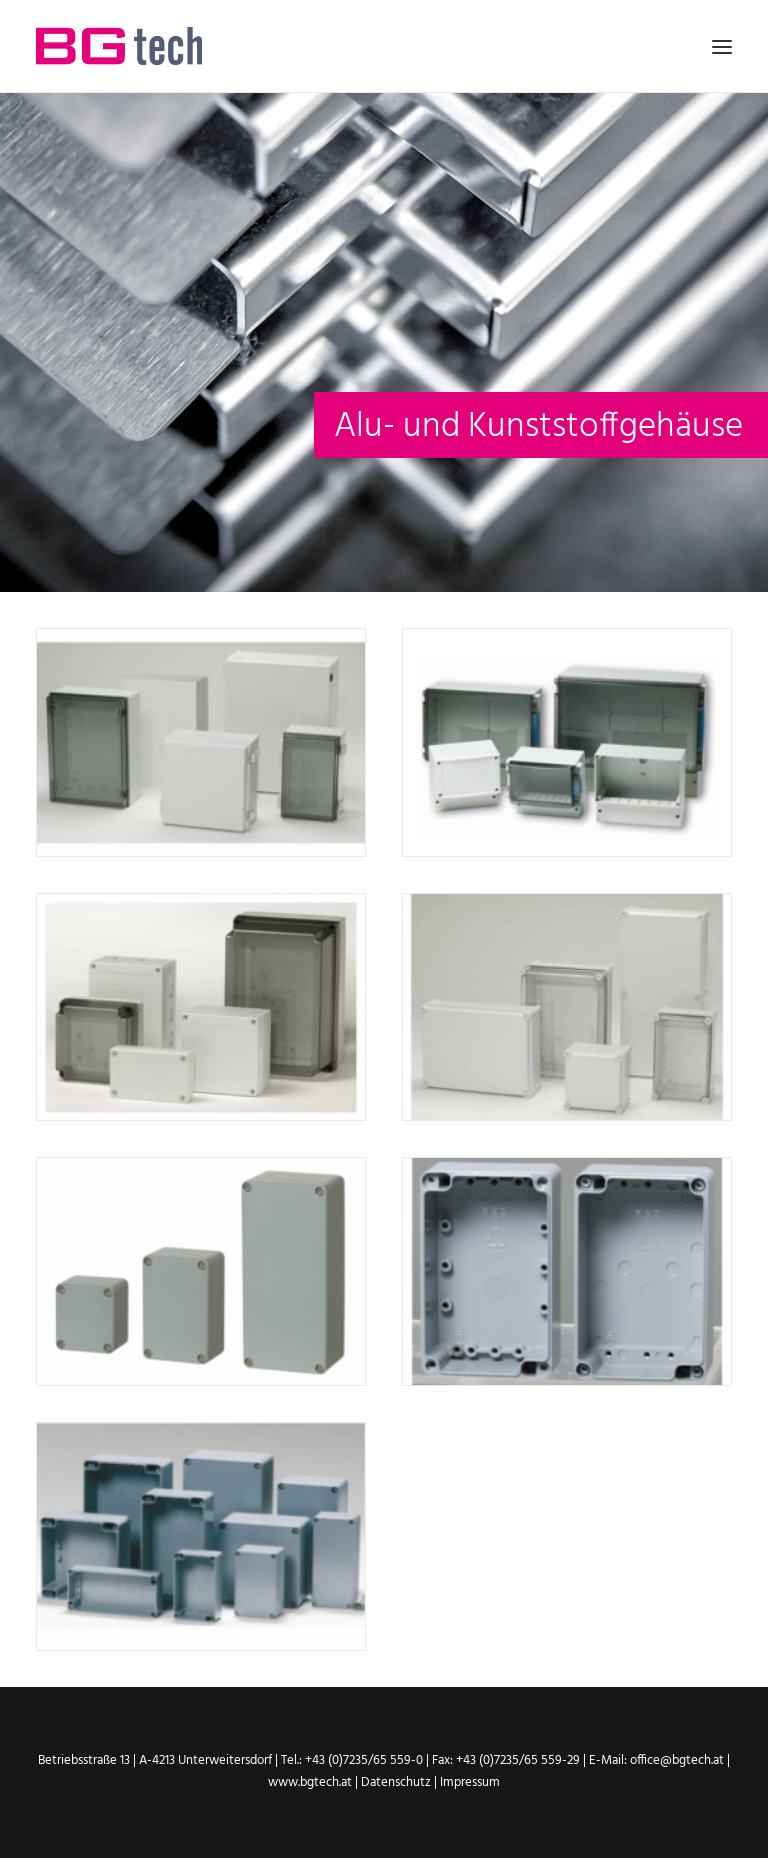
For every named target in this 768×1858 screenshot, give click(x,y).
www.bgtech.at (310, 1782)
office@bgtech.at (677, 1760)
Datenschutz (397, 1782)
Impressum (470, 1782)
